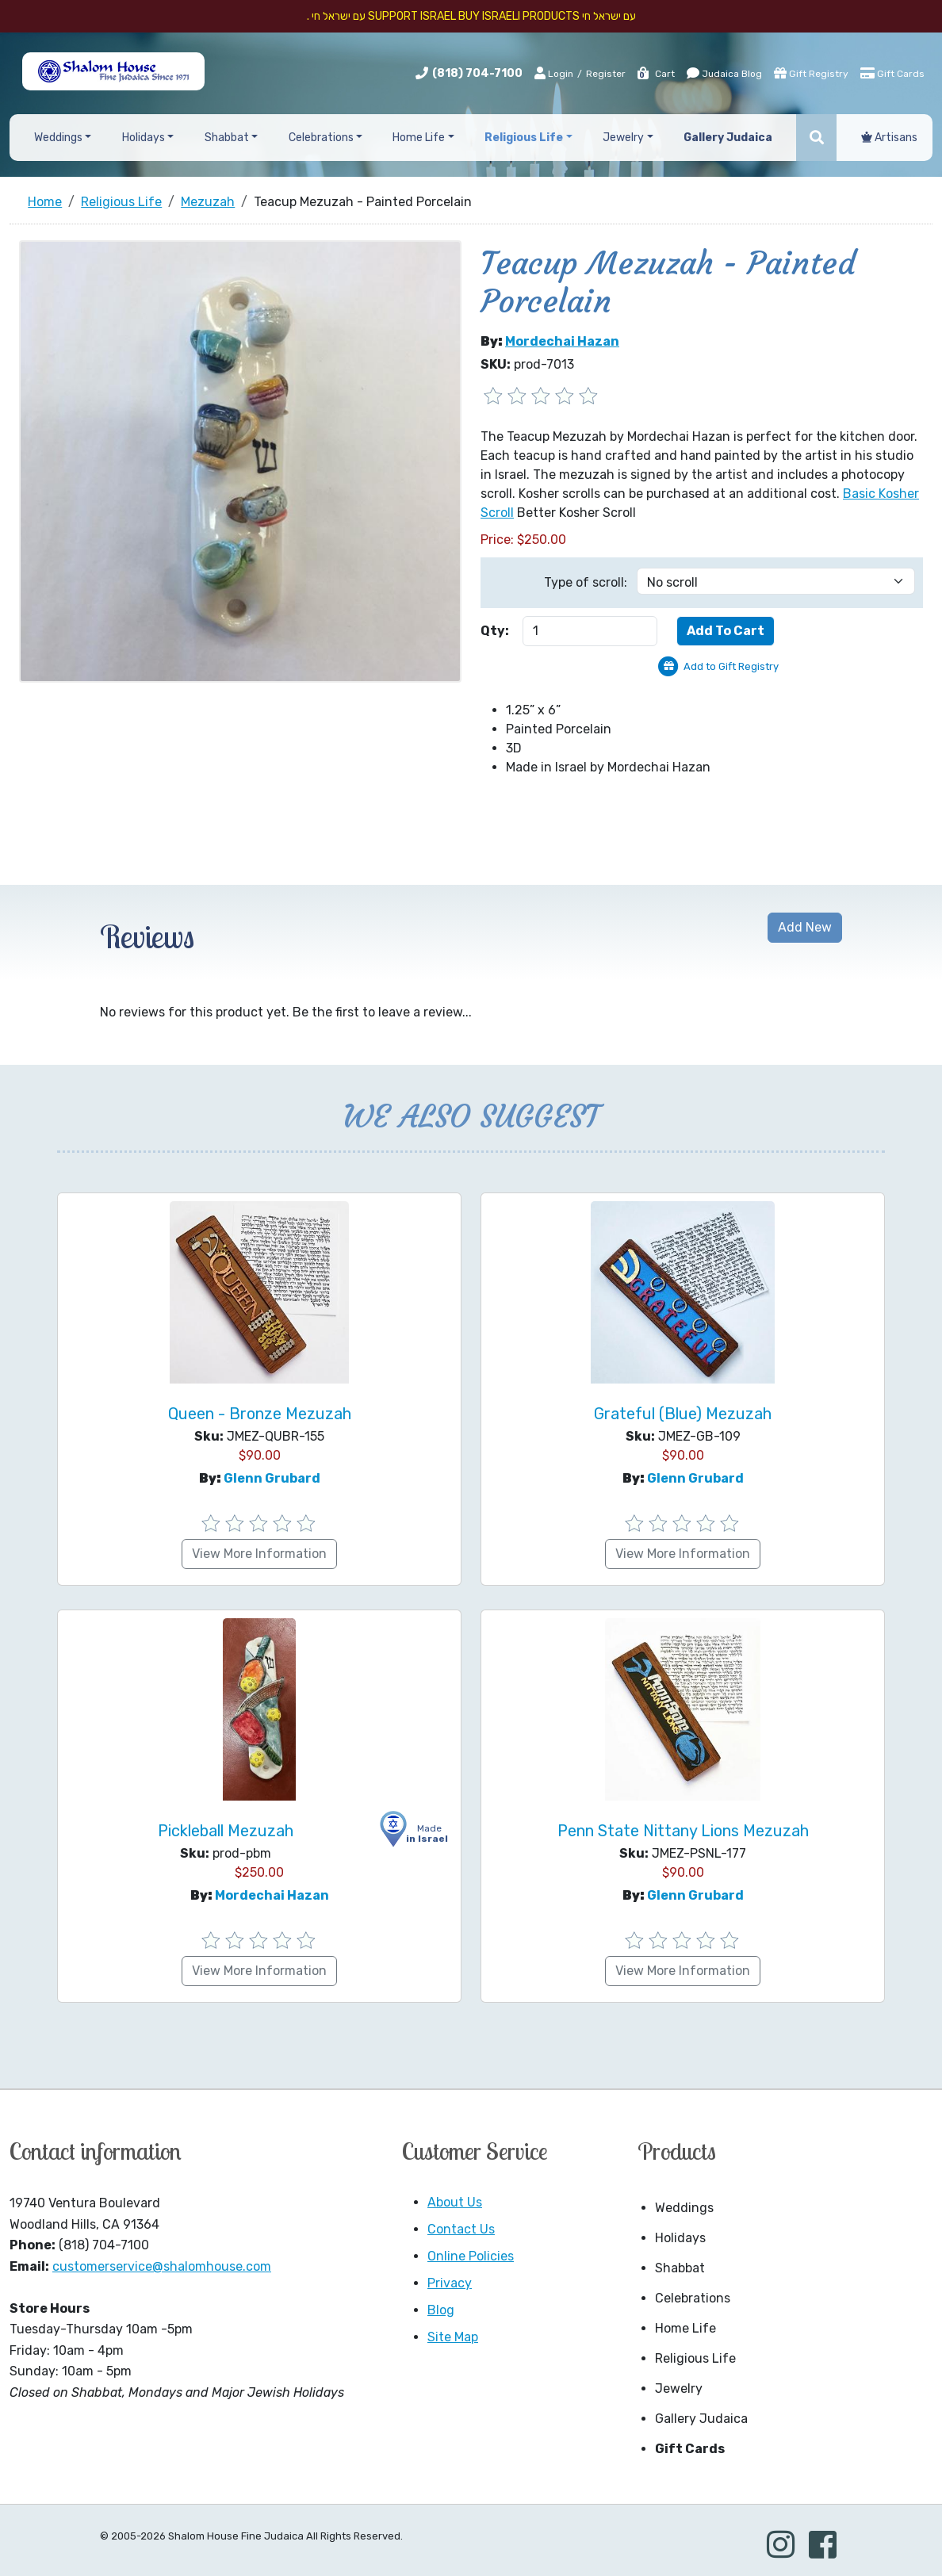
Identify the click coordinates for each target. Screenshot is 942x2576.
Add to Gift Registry (731, 666)
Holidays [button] (143, 137)
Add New (805, 927)
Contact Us (461, 2229)
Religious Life (695, 2358)
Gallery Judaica (701, 2418)
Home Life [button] (418, 137)
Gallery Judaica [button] (728, 137)
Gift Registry (811, 73)
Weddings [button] (58, 137)
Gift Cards (892, 73)
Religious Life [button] (523, 137)
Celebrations (692, 2298)
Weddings (684, 2207)
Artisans (889, 137)
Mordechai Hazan (562, 341)
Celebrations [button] (321, 137)
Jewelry (679, 2388)
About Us (454, 2202)
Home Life (685, 2328)
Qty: (495, 630)
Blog (440, 2310)
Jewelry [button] (623, 137)
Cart (655, 74)
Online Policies (470, 2256)
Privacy (449, 2283)
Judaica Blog (724, 73)
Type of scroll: (585, 582)
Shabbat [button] (227, 137)
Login (553, 73)
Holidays (680, 2237)
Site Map (452, 2336)
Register (606, 73)
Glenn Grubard (272, 1478)
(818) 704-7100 (477, 73)
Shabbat (680, 2268)
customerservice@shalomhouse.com (161, 2266)
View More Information (259, 1553)
